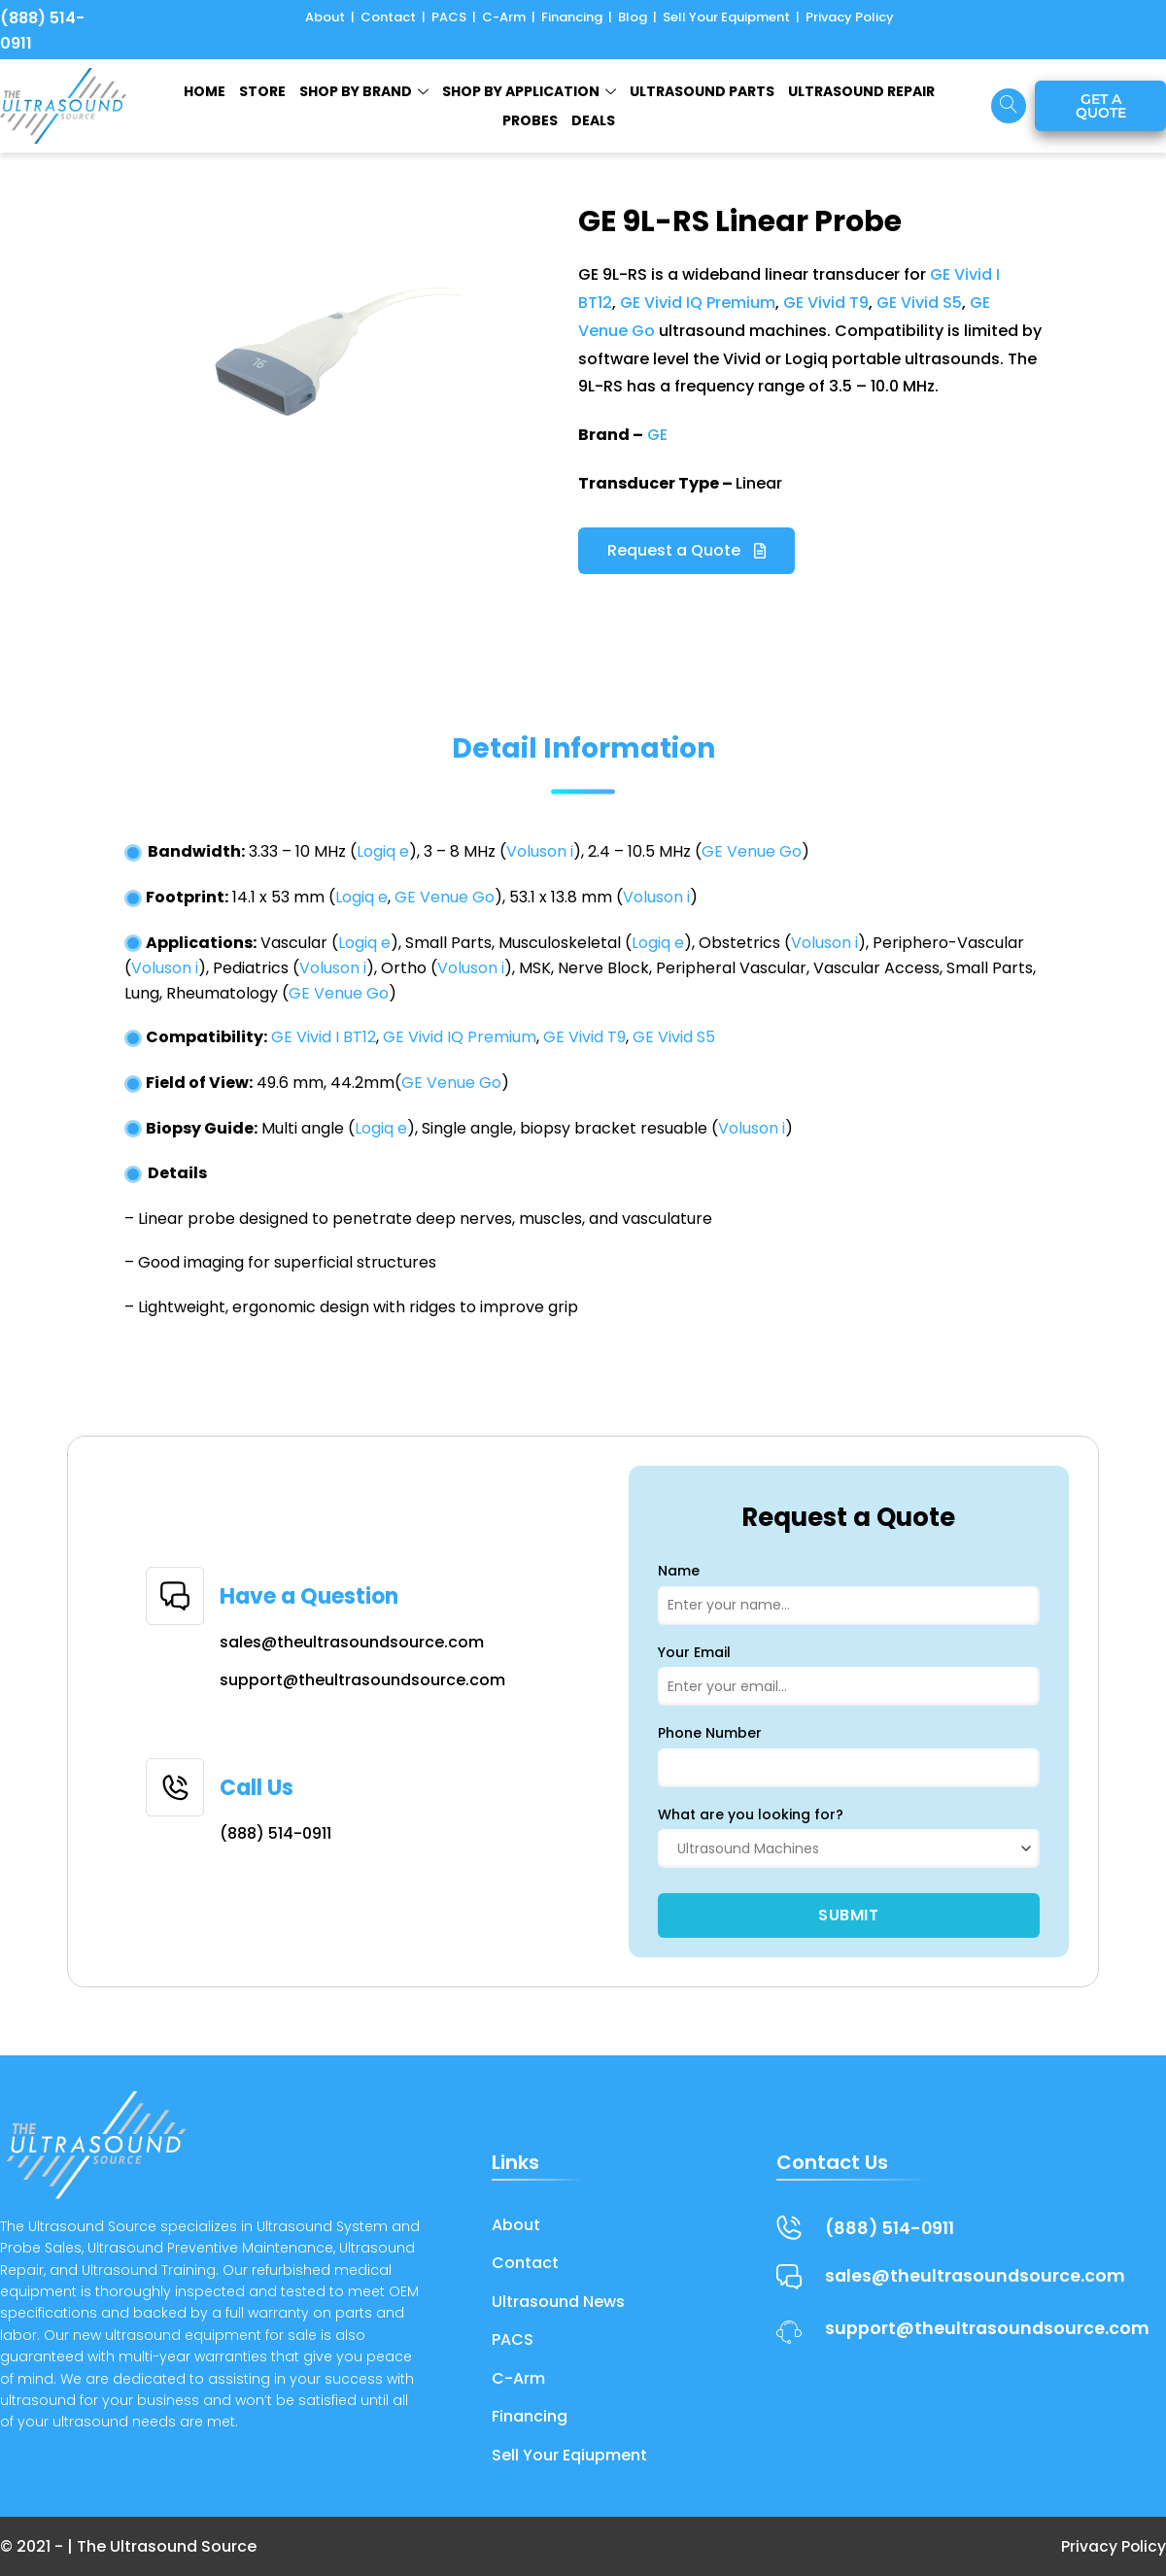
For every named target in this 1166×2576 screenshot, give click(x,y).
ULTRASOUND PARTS (702, 91)
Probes (530, 120)
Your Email (694, 1652)
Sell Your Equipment (726, 17)
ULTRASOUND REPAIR (861, 91)
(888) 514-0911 (275, 1833)
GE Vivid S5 (919, 302)
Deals (593, 120)
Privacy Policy (850, 17)
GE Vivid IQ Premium (697, 302)
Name (679, 1570)
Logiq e (383, 851)
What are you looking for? (750, 1814)
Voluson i (539, 851)
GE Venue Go (752, 851)
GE (657, 435)
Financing (571, 17)
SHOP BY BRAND (364, 91)
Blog (632, 17)
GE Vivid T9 (826, 302)
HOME (204, 91)
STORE (262, 91)
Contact (388, 17)
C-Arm (504, 17)
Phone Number (710, 1733)
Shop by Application (529, 91)
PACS (448, 17)
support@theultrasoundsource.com (362, 1680)
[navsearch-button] (1008, 105)
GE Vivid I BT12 (323, 1037)
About (325, 17)
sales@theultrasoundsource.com (352, 1642)
